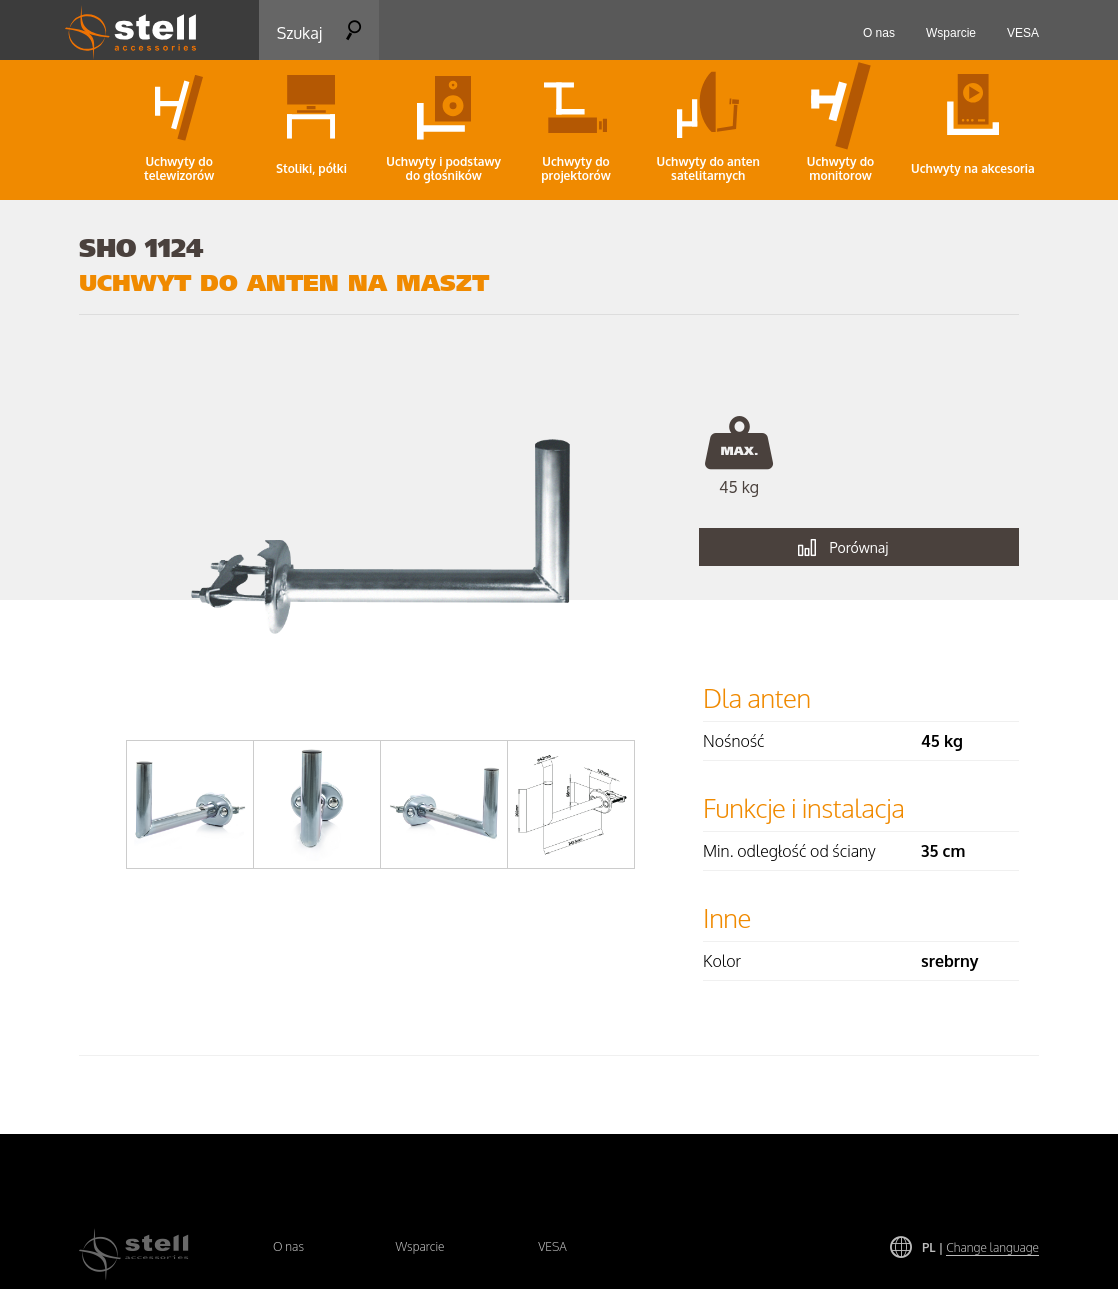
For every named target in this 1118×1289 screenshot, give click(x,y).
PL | (980, 1247)
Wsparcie (419, 1246)
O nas (288, 1246)
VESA (552, 1246)
